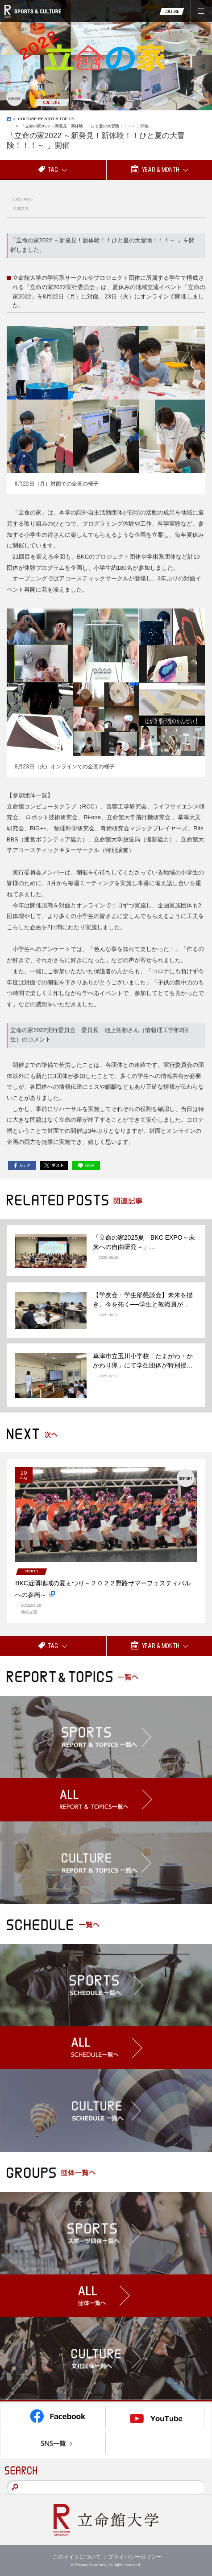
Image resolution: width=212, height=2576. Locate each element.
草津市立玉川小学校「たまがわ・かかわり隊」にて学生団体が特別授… (143, 1360)
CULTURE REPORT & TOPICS (46, 119)
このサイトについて (77, 2557)
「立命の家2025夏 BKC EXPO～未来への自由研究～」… (144, 1242)
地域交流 (20, 208)
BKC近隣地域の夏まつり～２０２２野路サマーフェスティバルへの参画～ (103, 1590)
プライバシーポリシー (135, 2557)
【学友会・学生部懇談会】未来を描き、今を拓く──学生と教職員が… (143, 1299)
